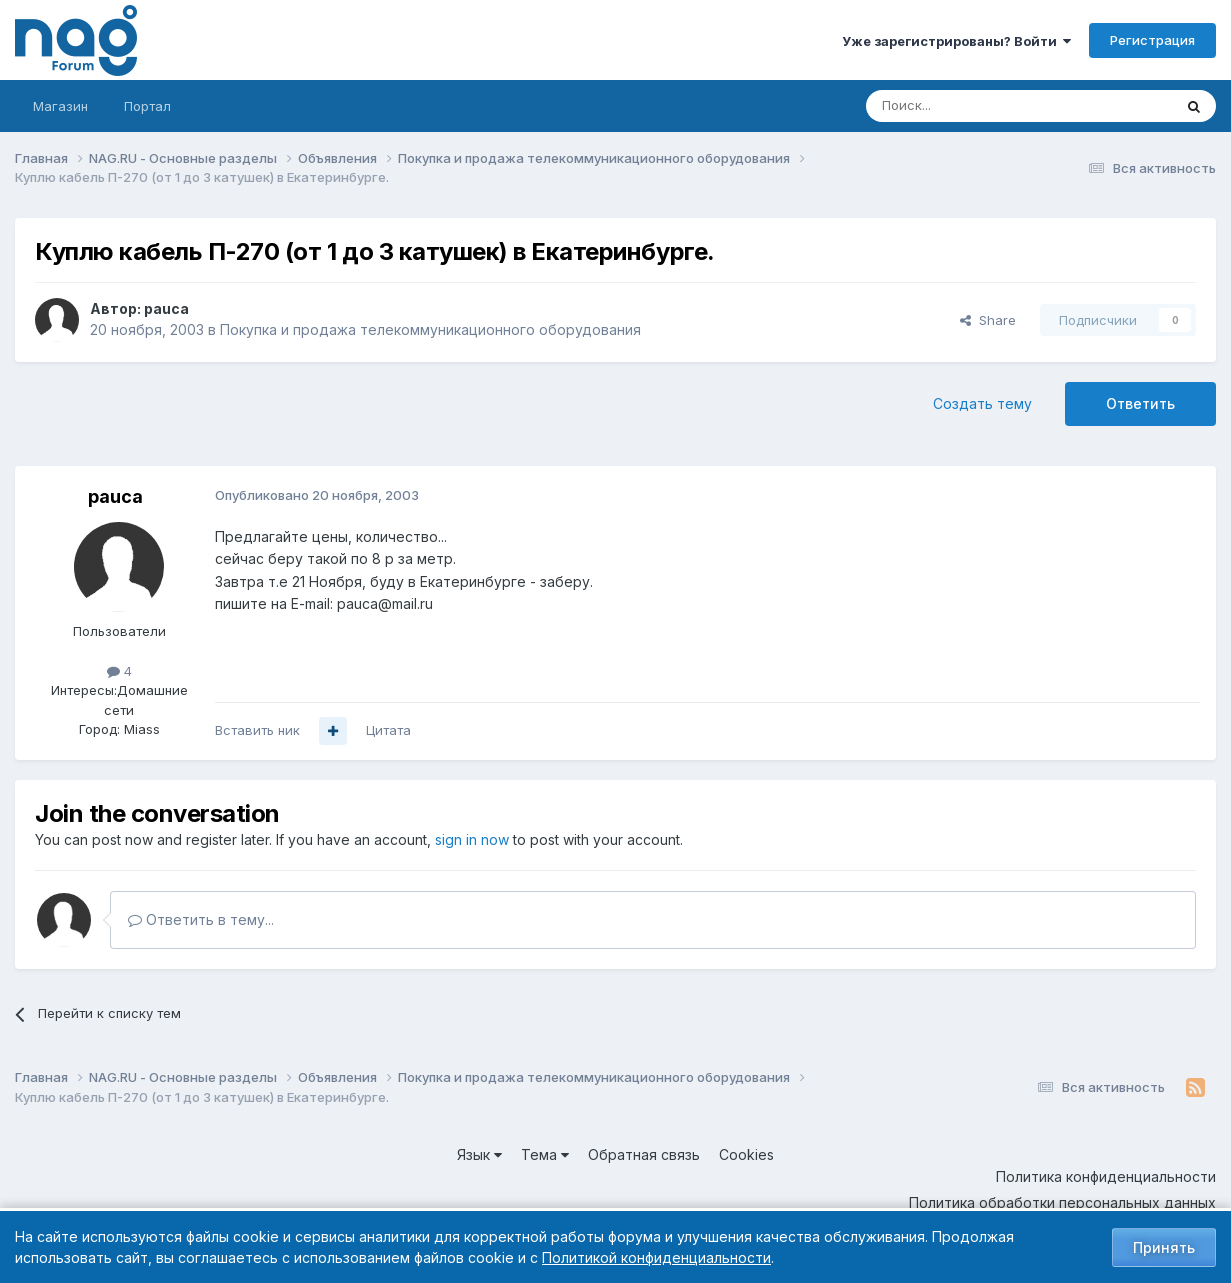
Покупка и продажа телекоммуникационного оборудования (430, 329)
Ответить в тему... (201, 919)
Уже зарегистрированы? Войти (956, 41)
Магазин (60, 106)
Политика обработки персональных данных (1062, 1202)
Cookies (746, 1154)
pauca (166, 308)
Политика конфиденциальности (1106, 1176)
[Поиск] (964, 106)
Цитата (388, 730)
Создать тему (982, 403)
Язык (479, 1154)
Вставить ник (257, 730)
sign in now (472, 839)
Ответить (1140, 403)
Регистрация (1152, 40)
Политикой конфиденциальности (656, 1257)
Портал (147, 106)
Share (988, 320)
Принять (1164, 1247)
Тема (545, 1154)
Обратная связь (644, 1154)
